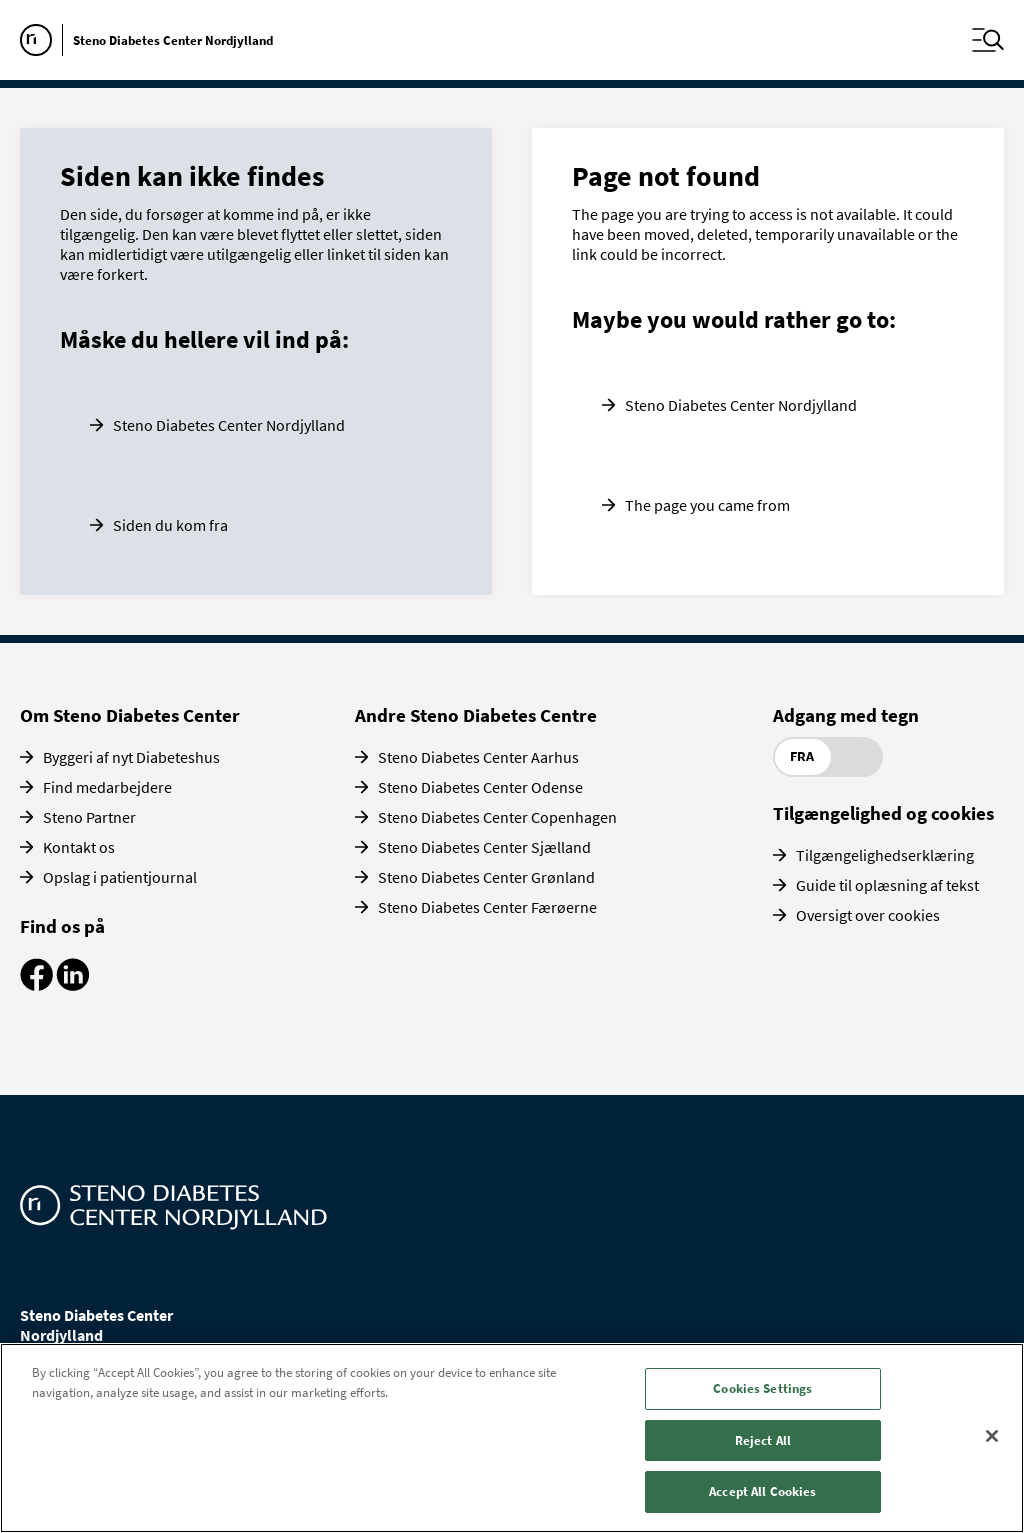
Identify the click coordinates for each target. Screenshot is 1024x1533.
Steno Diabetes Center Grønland (486, 877)
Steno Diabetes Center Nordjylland (229, 425)
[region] (512, 1438)
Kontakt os (79, 847)
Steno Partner (89, 817)
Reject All (763, 1440)
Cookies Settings (762, 1388)
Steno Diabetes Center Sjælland (484, 847)
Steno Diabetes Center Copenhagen (497, 817)
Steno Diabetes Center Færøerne (487, 907)
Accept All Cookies (762, 1491)
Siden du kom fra (170, 525)
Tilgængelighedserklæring (885, 855)
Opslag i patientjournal (120, 877)
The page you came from (707, 505)
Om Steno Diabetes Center (130, 715)
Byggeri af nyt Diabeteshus (131, 757)
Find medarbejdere (107, 787)
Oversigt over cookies (868, 915)
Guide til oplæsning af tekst (887, 885)
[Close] (992, 1436)
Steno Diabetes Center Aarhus (478, 757)
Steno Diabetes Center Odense (480, 787)
